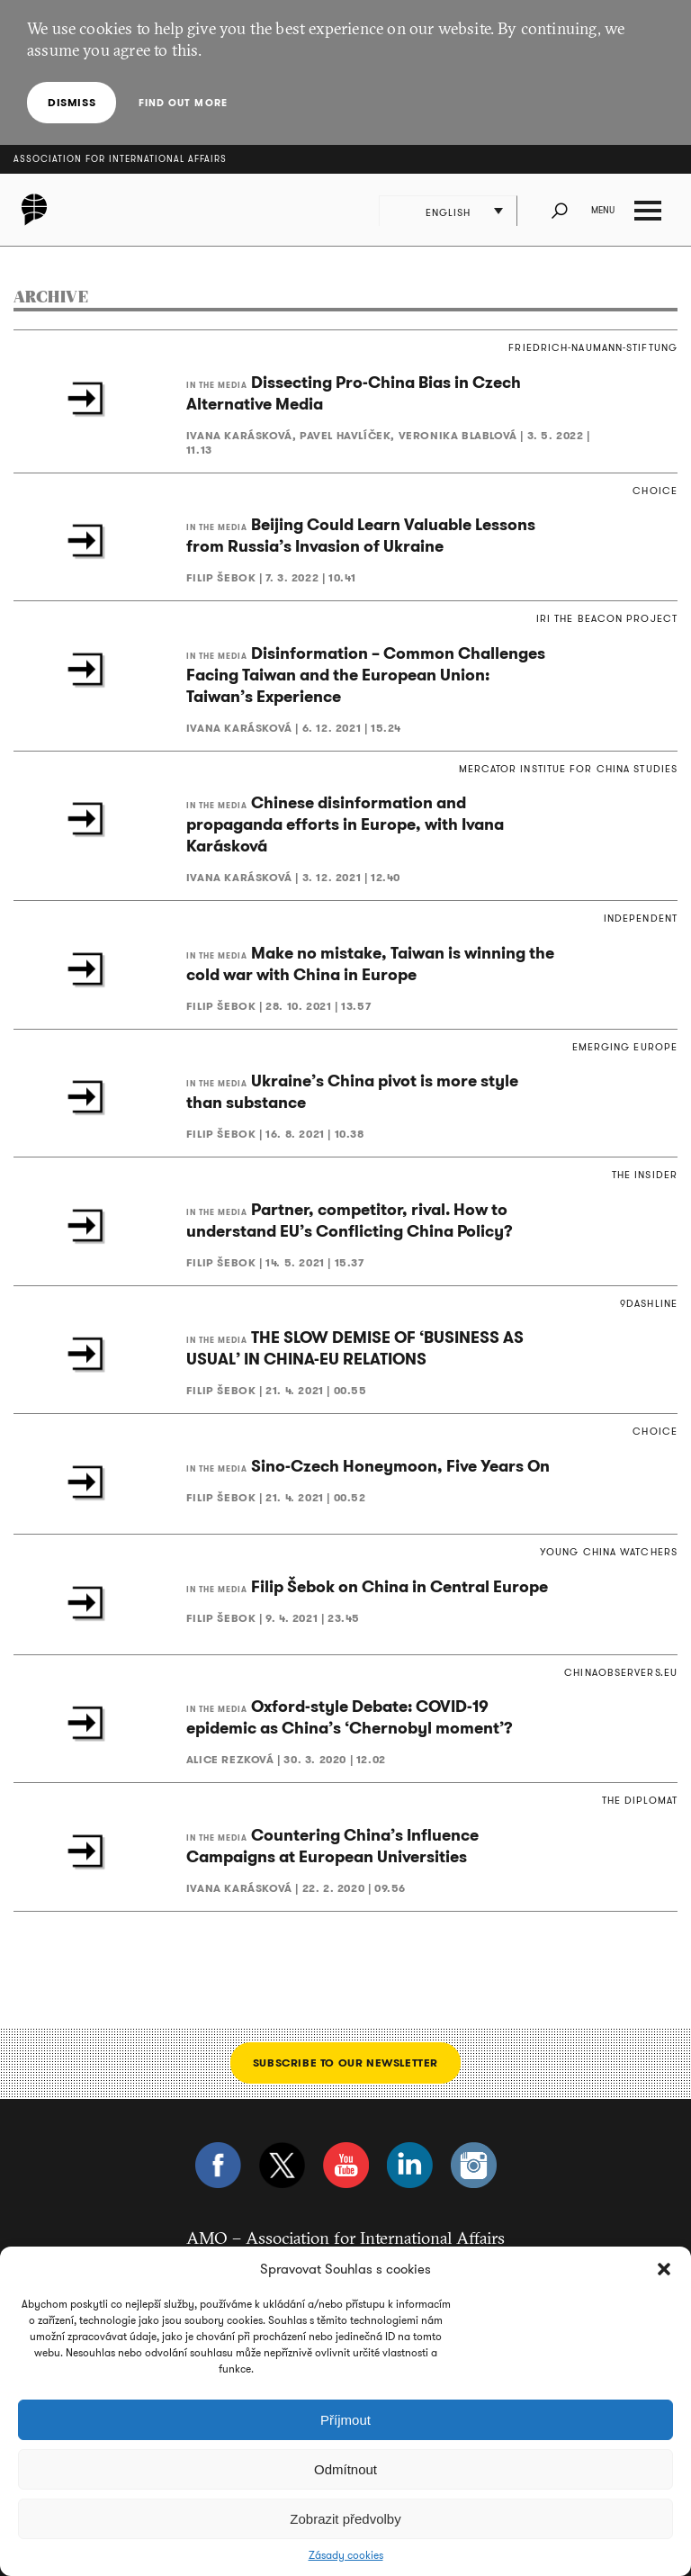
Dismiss (71, 102)
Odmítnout (345, 2469)
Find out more (182, 102)
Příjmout (345, 2419)
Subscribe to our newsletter (345, 2062)
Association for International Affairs (120, 159)
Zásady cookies (346, 2555)
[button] (664, 2269)
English (448, 212)
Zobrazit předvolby (345, 2518)
